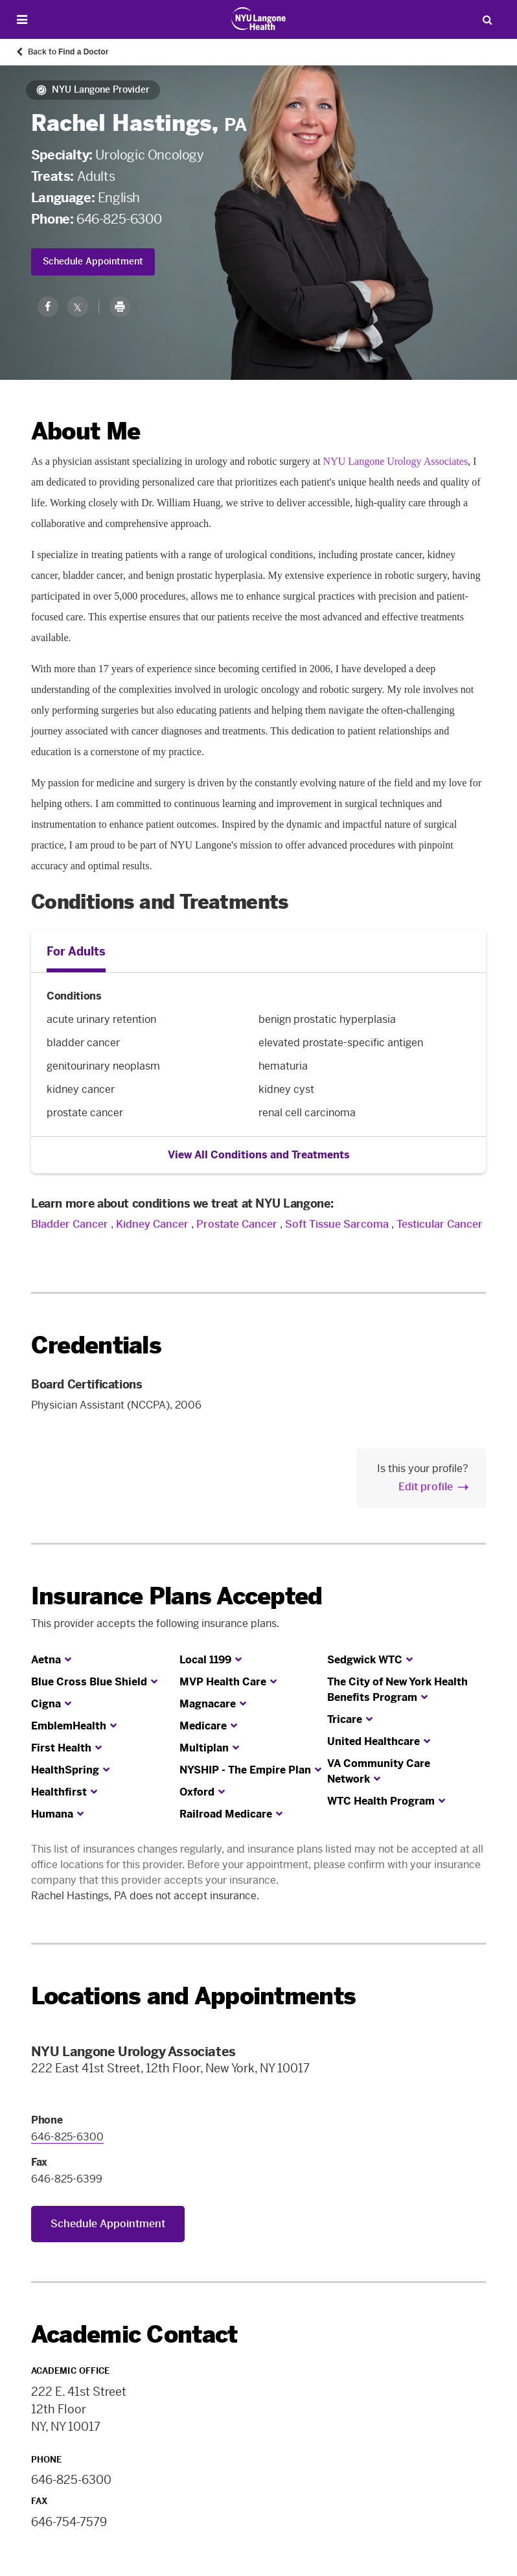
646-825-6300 (118, 219)
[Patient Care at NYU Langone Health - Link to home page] (259, 19)
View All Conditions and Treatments (259, 1155)
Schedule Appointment (93, 261)
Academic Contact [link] (134, 2335)
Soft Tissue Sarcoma (337, 1224)
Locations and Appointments (193, 1996)
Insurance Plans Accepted (177, 1596)
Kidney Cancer (152, 1224)
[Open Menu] (22, 20)
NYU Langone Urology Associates (395, 461)
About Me (85, 431)
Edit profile (425, 1487)
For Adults (76, 951)
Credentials (96, 1345)
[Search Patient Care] (487, 19)
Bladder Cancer (69, 1224)
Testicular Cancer (439, 1224)
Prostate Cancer (236, 1224)
